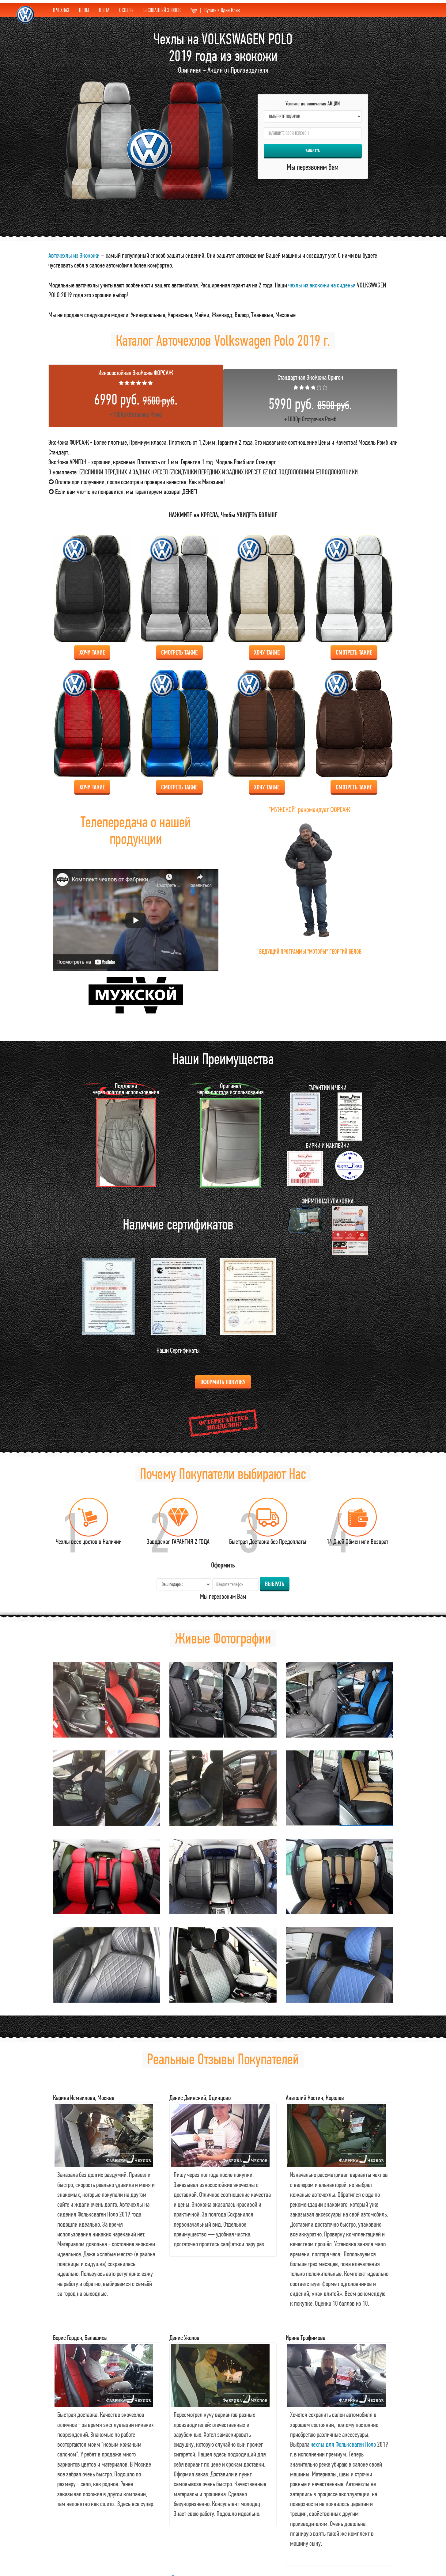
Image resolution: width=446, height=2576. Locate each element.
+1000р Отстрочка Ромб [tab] (135, 393)
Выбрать (274, 1584)
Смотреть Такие (179, 652)
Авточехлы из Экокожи (74, 255)
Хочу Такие (92, 652)
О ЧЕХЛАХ (61, 10)
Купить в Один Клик (215, 10)
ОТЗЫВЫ (126, 10)
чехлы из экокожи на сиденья (322, 285)
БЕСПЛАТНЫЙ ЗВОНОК (162, 10)
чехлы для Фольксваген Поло (343, 2444)
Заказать (312, 150)
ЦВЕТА (104, 10)
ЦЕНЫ (84, 10)
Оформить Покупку (223, 1381)
